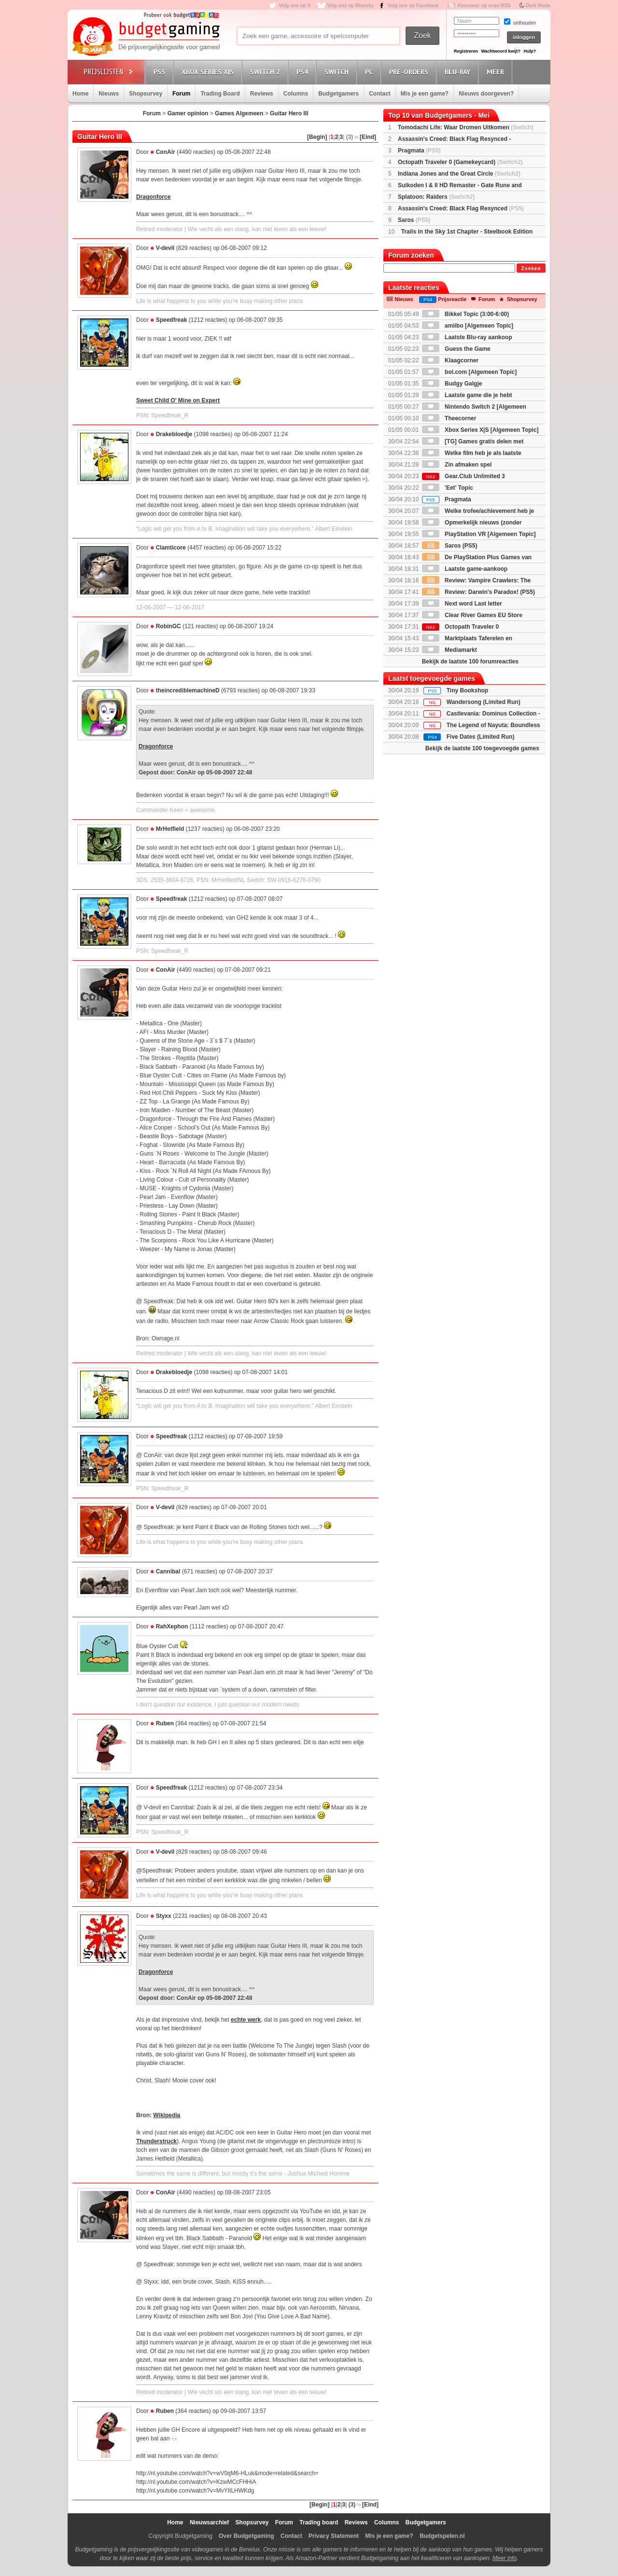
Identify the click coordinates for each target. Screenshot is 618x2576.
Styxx (163, 1916)
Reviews (261, 93)
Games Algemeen (239, 113)
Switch (337, 71)
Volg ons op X (294, 5)
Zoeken (531, 268)
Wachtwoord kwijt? (500, 51)
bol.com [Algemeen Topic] (469, 372)
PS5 (161, 71)
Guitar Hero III (289, 113)
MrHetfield (170, 829)
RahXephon (172, 1626)
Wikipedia (166, 2115)
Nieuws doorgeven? (486, 93)
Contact (380, 93)
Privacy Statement (334, 2536)
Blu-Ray (459, 71)
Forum (181, 93)
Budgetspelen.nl (442, 2536)
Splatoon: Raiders (436, 196)
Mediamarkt (449, 650)
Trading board (318, 2522)
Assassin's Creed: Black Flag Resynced (461, 208)
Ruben (165, 1723)
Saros (414, 220)
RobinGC (168, 626)
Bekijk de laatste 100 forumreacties (470, 661)
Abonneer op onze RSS (484, 5)
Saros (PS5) (450, 545)
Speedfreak (171, 320)
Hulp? (529, 51)
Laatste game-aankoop (464, 568)
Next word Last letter (462, 603)
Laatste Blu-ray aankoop (467, 337)
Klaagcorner (450, 360)
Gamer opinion (188, 113)
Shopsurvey (145, 93)
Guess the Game (456, 348)
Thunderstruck (156, 2141)
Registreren (466, 51)
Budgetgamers (338, 93)
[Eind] (368, 137)
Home (80, 93)
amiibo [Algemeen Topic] (467, 325)
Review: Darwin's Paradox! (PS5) (478, 592)
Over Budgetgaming (246, 2536)
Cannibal (168, 1571)
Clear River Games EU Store (472, 615)
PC (370, 71)
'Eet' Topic (447, 487)
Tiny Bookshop (467, 690)
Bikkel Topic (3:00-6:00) (465, 314)
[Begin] (317, 137)
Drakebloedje (174, 434)
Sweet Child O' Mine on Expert (178, 400)
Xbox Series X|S (209, 71)
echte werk (246, 2019)
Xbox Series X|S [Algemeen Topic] (480, 430)
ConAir (165, 152)
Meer (497, 71)
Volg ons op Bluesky (350, 5)
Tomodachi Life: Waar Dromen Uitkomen (466, 127)
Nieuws (108, 93)
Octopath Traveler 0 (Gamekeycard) (460, 162)
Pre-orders (410, 71)
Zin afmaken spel (457, 464)
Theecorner (449, 418)
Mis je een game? (425, 93)
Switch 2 (266, 71)
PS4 (303, 71)
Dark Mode (538, 5)
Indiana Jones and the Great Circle (459, 173)
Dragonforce (153, 196)
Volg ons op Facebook (413, 5)
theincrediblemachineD (188, 690)
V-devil (165, 248)
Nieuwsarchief (209, 2522)
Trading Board (219, 93)
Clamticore (171, 547)
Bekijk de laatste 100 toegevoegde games (482, 748)
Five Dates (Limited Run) (481, 736)
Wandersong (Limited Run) (483, 702)
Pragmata (419, 150)
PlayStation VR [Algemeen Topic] (479, 534)
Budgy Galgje (452, 383)
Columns (295, 93)
